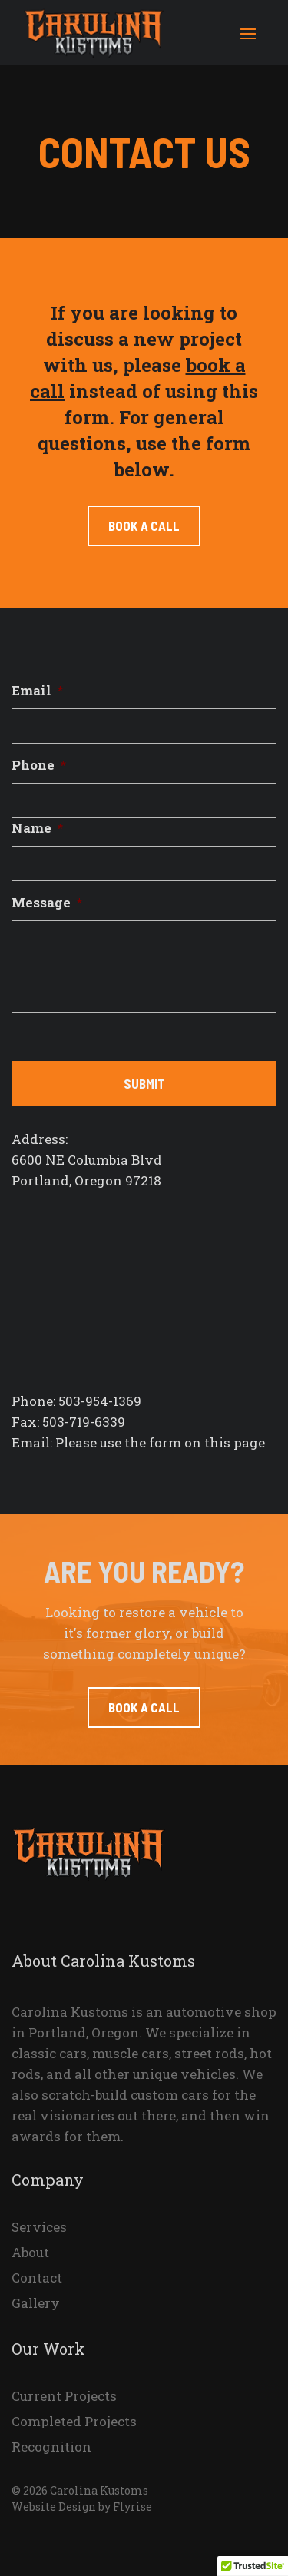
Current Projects (64, 2397)
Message (47, 902)
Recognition (51, 2447)
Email (37, 690)
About (30, 2253)
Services (39, 2228)
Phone (39, 765)
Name (37, 828)
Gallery (36, 2304)
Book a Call (144, 1707)
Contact (37, 2278)
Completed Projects (74, 2422)
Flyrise (132, 2506)
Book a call (144, 525)
